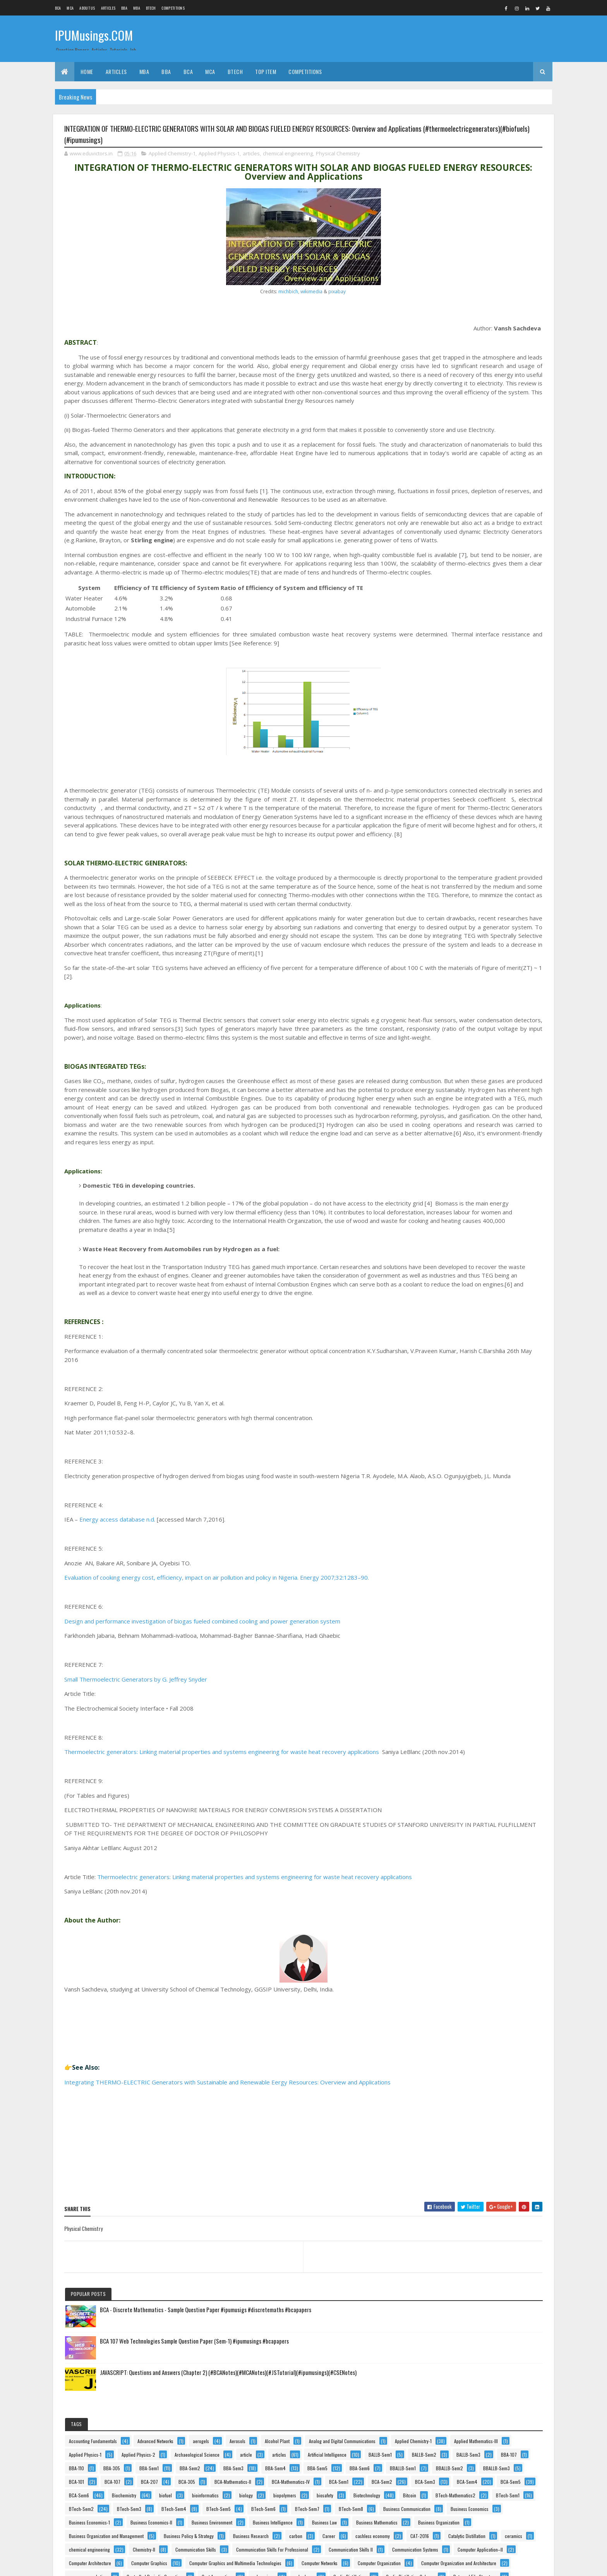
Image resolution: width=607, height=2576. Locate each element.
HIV (440, 1504)
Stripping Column (492, 2344)
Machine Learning (484, 1734)
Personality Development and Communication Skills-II (487, 2046)
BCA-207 (481, 541)
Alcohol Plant (484, 338)
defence (498, 1192)
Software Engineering (456, 2317)
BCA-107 (445, 541)
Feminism (484, 1382)
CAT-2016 (446, 894)
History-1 (514, 1490)
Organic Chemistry (454, 2005)
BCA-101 (491, 527)
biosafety (445, 650)
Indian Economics (493, 1544)
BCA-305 (519, 541)
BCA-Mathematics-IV (456, 568)
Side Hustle (447, 2304)
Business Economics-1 (457, 758)
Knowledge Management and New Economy (477, 1666)
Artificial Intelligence (491, 419)
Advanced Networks (455, 324)
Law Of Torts (448, 1680)
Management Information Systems (468, 1761)
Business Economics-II (457, 772)
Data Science (512, 1138)
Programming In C (454, 2195)
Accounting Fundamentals (461, 311)
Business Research (454, 866)
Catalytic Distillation (493, 894)
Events (493, 1368)
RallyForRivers (450, 2276)
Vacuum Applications (456, 2439)
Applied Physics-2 (506, 392)
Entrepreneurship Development (465, 1341)
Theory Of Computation (458, 2398)
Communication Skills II (459, 948)
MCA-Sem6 (447, 1870)
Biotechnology (486, 650)
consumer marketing (456, 1070)
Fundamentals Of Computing (463, 1449)
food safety (496, 1422)
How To (470, 1504)
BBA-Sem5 (447, 500)
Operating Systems (454, 1978)
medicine (486, 1870)
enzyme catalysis (452, 1368)
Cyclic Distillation (492, 1110)
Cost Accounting (452, 1097)
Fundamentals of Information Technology (475, 1463)
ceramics (445, 907)
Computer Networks (455, 1029)
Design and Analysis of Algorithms (468, 1219)
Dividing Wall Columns (457, 1273)
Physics (444, 2073)
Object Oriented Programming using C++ (474, 1965)
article (508, 405)
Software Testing (452, 2331)
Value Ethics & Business (458, 2453)
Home (87, 71)
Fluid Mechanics (452, 1422)
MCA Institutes (450, 1843)
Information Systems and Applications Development (484, 1558)
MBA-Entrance (450, 1815)
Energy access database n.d (116, 1707)
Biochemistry (492, 609)
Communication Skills (499, 921)
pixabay (274, 296)
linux (441, 1721)
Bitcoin (443, 663)
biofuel (443, 622)
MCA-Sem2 (447, 1856)
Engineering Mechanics (458, 1327)
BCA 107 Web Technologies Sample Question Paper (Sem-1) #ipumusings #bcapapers (503, 201)
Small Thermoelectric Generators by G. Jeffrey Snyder (136, 1867)
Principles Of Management (461, 2127)
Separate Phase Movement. (496, 2290)
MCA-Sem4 (491, 1856)
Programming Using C (457, 2209)
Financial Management (458, 1409)
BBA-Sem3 (447, 487)
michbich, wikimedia (237, 296)
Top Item (265, 71)
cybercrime (498, 1097)
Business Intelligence (457, 799)
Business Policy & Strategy (462, 853)
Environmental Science (458, 1355)
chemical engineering (288, 158)
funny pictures (450, 1477)
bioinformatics (483, 622)
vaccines (475, 2426)
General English (497, 1477)
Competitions (173, 8)
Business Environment (457, 785)
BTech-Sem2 (494, 677)
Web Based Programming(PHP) (466, 2493)
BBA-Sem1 (446, 473)
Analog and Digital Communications (470, 351)
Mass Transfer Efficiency (459, 1802)
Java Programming (454, 1639)
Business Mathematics (457, 812)
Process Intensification (458, 2141)
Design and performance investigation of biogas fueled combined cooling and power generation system (202, 1808)
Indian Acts (447, 1544)
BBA (124, 8)
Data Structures (451, 1165)
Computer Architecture (458, 988)
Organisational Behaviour (460, 2019)
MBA (136, 8)
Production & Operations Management (472, 2168)
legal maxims (449, 1693)
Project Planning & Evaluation (464, 2222)
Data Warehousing (505, 1165)
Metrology (446, 1883)
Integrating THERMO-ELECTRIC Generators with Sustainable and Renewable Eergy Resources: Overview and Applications (227, 2278)
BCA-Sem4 (447, 595)
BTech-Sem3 (449, 690)
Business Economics (456, 744)
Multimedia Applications (459, 1910)
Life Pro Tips (492, 1693)
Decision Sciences (454, 1192)
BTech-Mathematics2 (489, 663)
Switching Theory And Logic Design (469, 2358)
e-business (508, 1273)
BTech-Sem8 (492, 717)
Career (443, 880)
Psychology (494, 2236)
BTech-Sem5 (449, 704)
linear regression (511, 1707)
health (479, 1490)
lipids (442, 1734)
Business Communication (460, 731)
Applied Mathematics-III (458, 378)
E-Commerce (449, 1287)
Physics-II (480, 2073)
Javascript (501, 1639)
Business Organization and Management (474, 839)
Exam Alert (446, 1382)
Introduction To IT (453, 1612)
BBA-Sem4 (488, 487)
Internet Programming (457, 1585)
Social (483, 2304)
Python (443, 2249)
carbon (499, 866)
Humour (444, 1531)
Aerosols (445, 338)
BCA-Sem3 (490, 582)
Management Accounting (460, 1748)
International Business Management (470, 1571)
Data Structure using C (458, 1151)
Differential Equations (456, 1233)
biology (443, 636)
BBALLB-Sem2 (496, 514)
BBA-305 (479, 460)
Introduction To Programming (464, 1626)
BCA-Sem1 (503, 568)
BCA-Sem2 (447, 582)
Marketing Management (458, 1775)
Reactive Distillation (501, 2276)
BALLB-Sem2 (492, 433)
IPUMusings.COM (94, 38)
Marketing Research (455, 1788)
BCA (58, 8)
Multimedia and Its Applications (466, 1897)
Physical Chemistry (338, 158)
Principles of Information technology (470, 2114)
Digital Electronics (453, 1246)
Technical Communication (461, 2385)
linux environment (482, 1721)
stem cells (446, 2344)
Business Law (508, 799)
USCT (442, 2426)
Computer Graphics (455, 1002)
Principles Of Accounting (460, 2100)
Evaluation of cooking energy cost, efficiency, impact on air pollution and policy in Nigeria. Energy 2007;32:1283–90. (217, 1765)
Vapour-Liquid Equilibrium (460, 2466)
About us (87, 8)
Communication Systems (460, 961)
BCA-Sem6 (447, 609)
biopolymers (482, 636)
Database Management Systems (466, 1178)
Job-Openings (449, 1653)
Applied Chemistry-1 (172, 158)
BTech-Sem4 (493, 690)
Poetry (516, 2073)
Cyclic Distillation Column (461, 1124)
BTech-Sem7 (449, 717)
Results (443, 2290)
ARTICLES (108, 8)
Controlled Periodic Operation (464, 1083)
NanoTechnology (508, 1924)
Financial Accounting (456, 1395)
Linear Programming (456, 1707)
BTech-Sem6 (494, 704)
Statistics (496, 2331)
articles (251, 158)
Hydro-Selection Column (494, 1531)
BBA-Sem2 (487, 473)
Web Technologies (454, 2507)
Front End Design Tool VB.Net (463, 1436)
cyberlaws (446, 1110)
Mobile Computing (491, 1883)
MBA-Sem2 (447, 1829)
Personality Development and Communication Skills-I (486, 2032)
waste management (455, 2480)
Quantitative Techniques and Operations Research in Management (486, 2264)
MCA (70, 8)
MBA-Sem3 (490, 1829)
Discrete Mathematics (457, 1260)
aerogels (500, 324)
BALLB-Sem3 (449, 446)
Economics (491, 1287)
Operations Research (456, 1992)
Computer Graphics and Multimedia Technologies (483, 1016)
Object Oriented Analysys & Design (469, 1951)
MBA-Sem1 (492, 1815)
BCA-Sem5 (490, 595)
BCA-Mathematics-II (455, 555)
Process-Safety (513, 2141)
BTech (151, 8)
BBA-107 (489, 446)
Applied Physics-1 (219, 158)
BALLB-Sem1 (448, 433)
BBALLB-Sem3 (450, 527)
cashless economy (487, 880)
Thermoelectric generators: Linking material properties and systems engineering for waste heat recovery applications (221, 1939)
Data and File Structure (458, 1138)
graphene (445, 1490)
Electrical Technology (499, 1300)
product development (456, 2154)
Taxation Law (449, 2371)
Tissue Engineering (454, 2412)
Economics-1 (448, 1300)
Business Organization (457, 826)
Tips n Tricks (511, 2398)
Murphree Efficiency (455, 1924)
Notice (443, 1938)
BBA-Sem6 (489, 500)
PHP (441, 2060)
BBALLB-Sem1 (450, 514)
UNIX (496, 2412)
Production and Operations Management (474, 2182)
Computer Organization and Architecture (474, 1056)
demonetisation (451, 1205)
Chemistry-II (448, 921)
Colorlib (93, 2565)
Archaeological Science (459, 405)
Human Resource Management (465, 1517)
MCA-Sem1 (493, 1843)
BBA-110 (444, 460)
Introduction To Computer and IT (467, 1599)
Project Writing (451, 2236)
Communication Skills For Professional (473, 934)
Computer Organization (458, 1043)
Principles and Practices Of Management (475, 2087)
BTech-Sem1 (448, 677)
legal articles (490, 1680)
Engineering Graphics (457, 1314)
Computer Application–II (459, 975)
